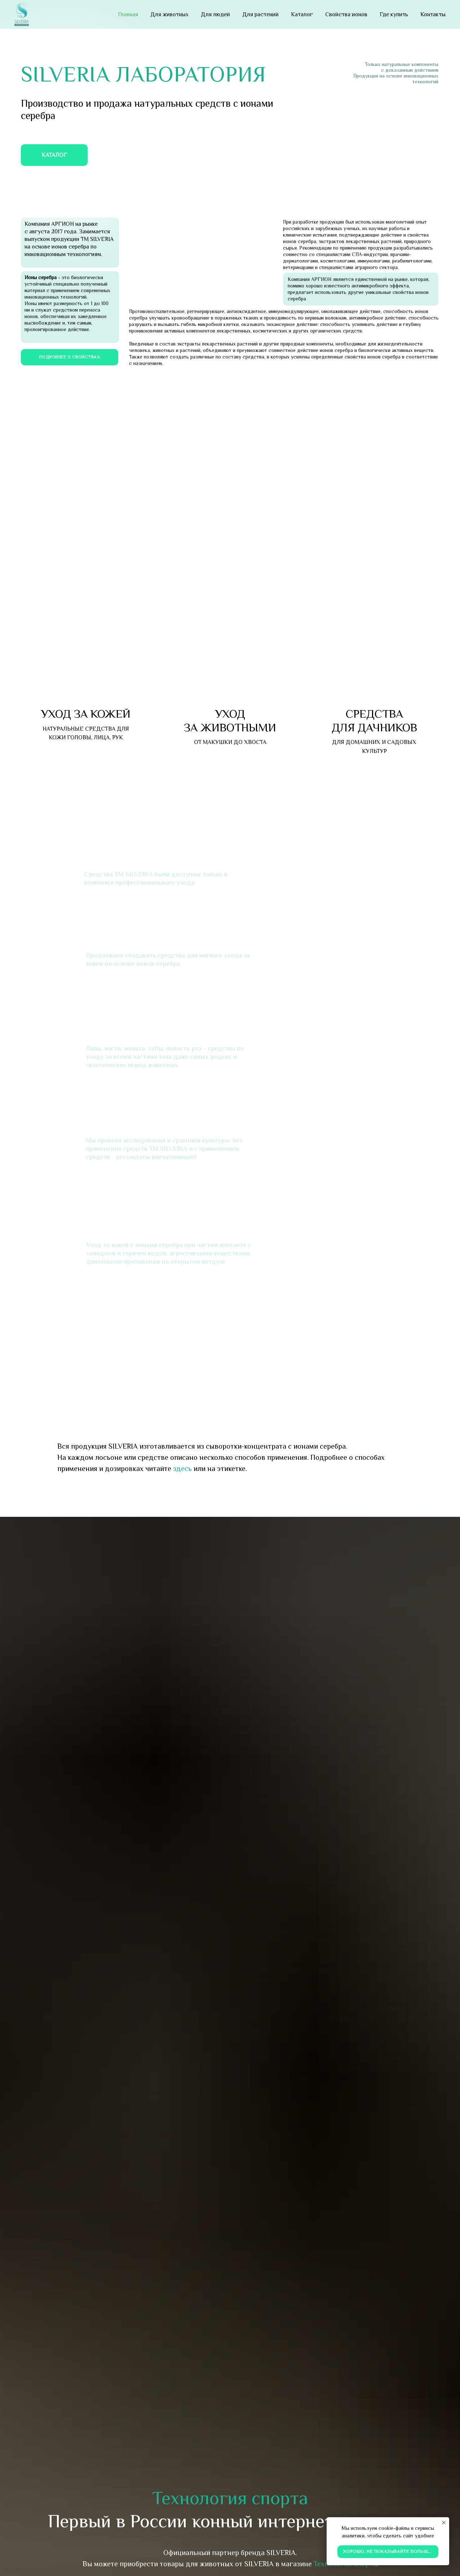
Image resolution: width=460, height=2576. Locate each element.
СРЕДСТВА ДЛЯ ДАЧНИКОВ (374, 720)
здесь (182, 1468)
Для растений (260, 14)
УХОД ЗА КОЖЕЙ (86, 713)
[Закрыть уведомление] (443, 2522)
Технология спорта (230, 2497)
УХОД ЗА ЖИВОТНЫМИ (230, 720)
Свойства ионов (346, 14)
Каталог (302, 14)
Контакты (433, 14)
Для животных (169, 14)
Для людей (215, 14)
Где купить (394, 14)
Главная (128, 14)
